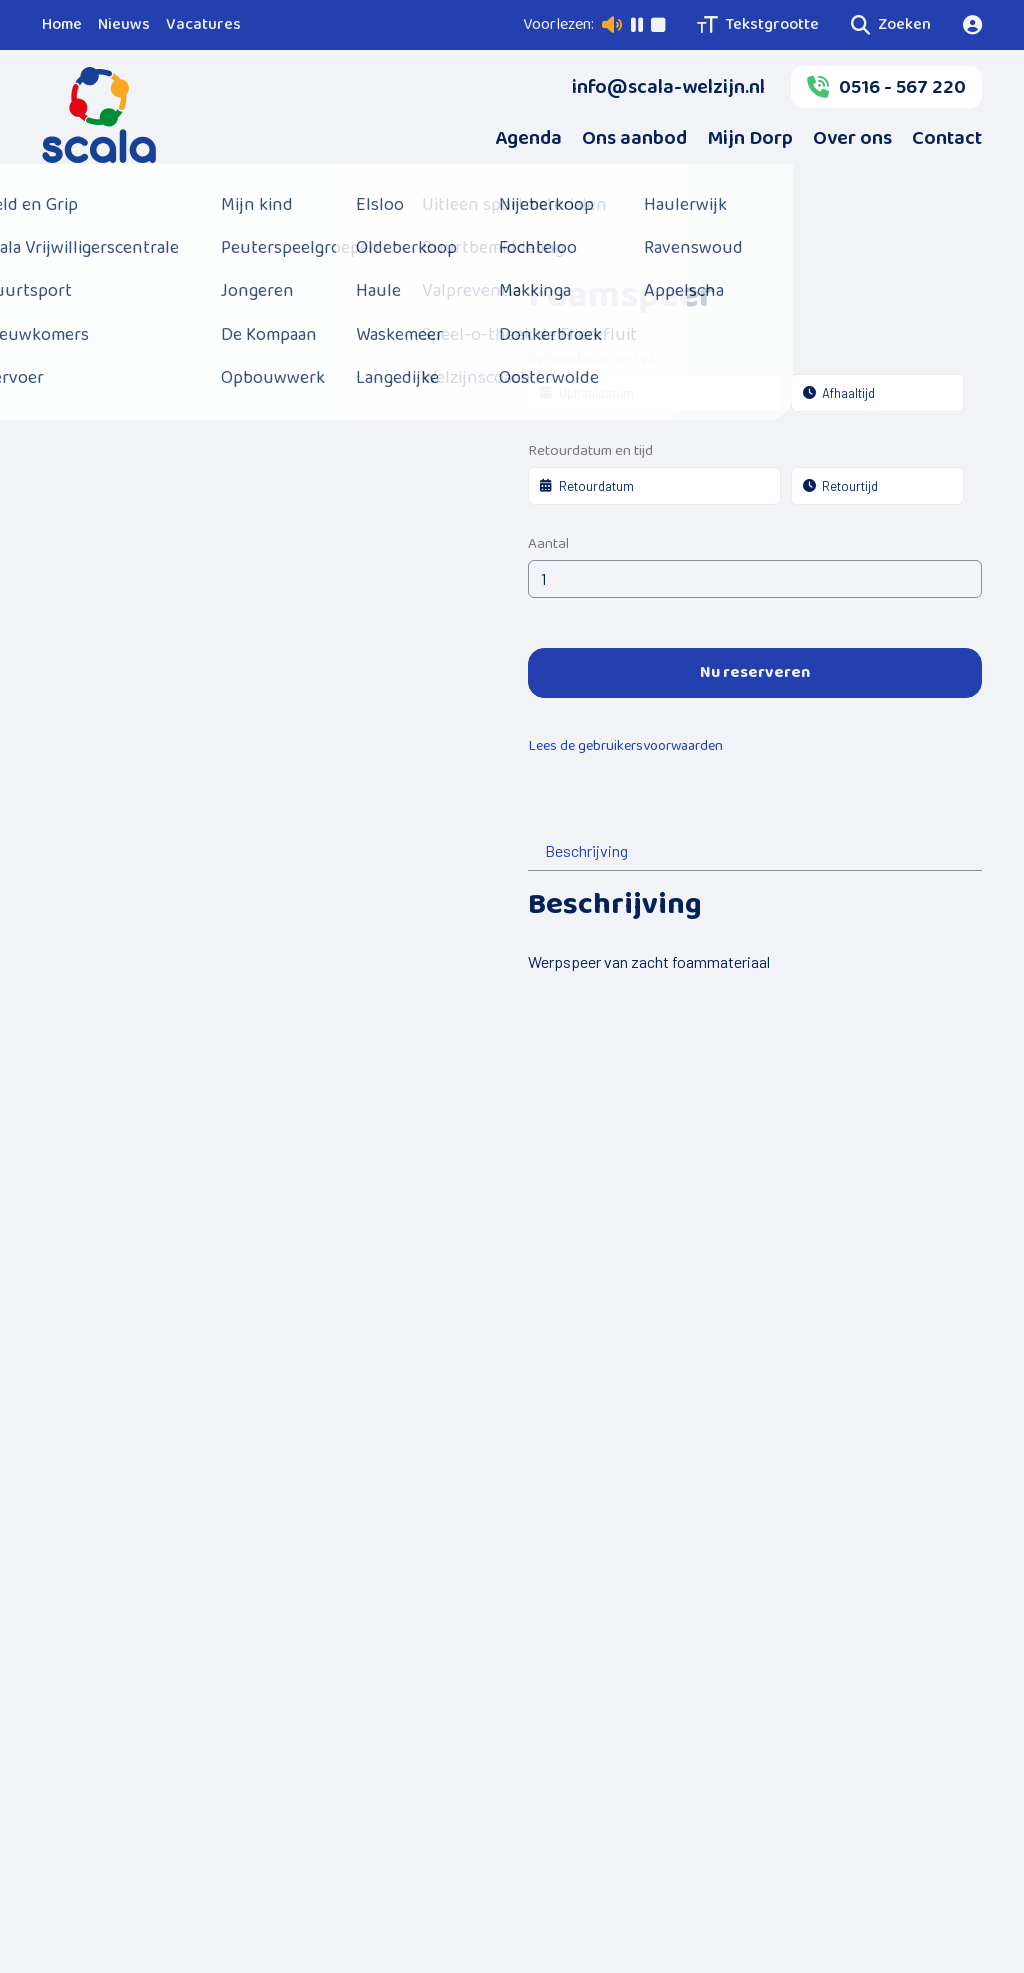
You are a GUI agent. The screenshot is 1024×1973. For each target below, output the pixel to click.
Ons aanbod (634, 138)
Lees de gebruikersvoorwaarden (626, 746)
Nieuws (124, 24)
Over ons (852, 138)
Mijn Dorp (750, 138)
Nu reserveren (755, 672)
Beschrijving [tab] (586, 850)
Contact (947, 138)
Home (62, 24)
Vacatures (203, 24)
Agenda (528, 138)
